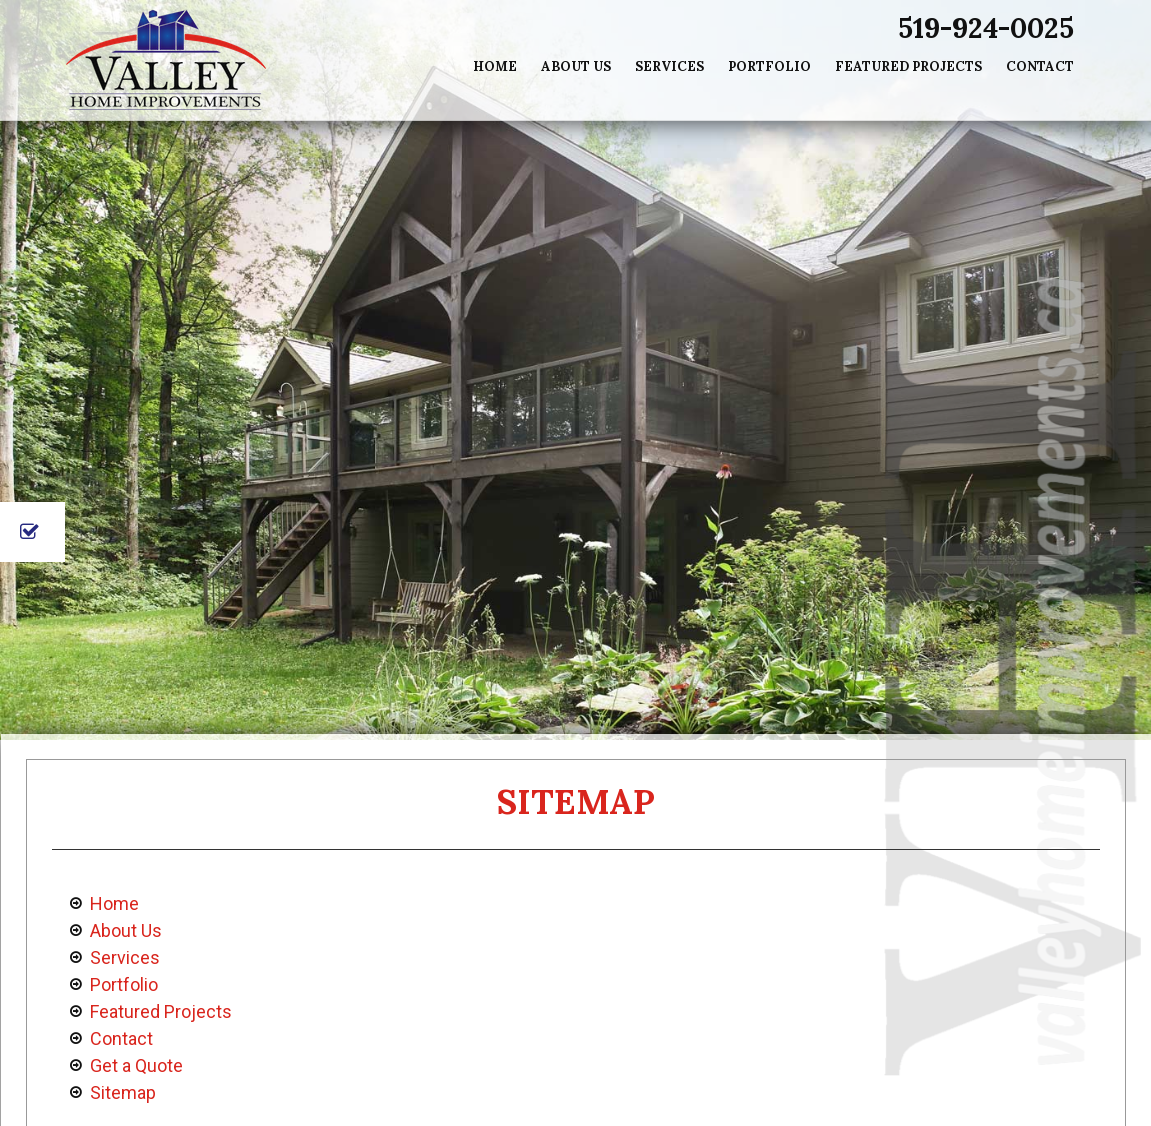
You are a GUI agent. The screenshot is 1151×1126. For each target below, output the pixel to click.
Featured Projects (908, 66)
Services (669, 66)
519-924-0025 (986, 28)
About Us (576, 66)
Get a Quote (136, 1065)
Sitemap (123, 1092)
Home (495, 66)
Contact (1040, 66)
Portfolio (769, 66)
